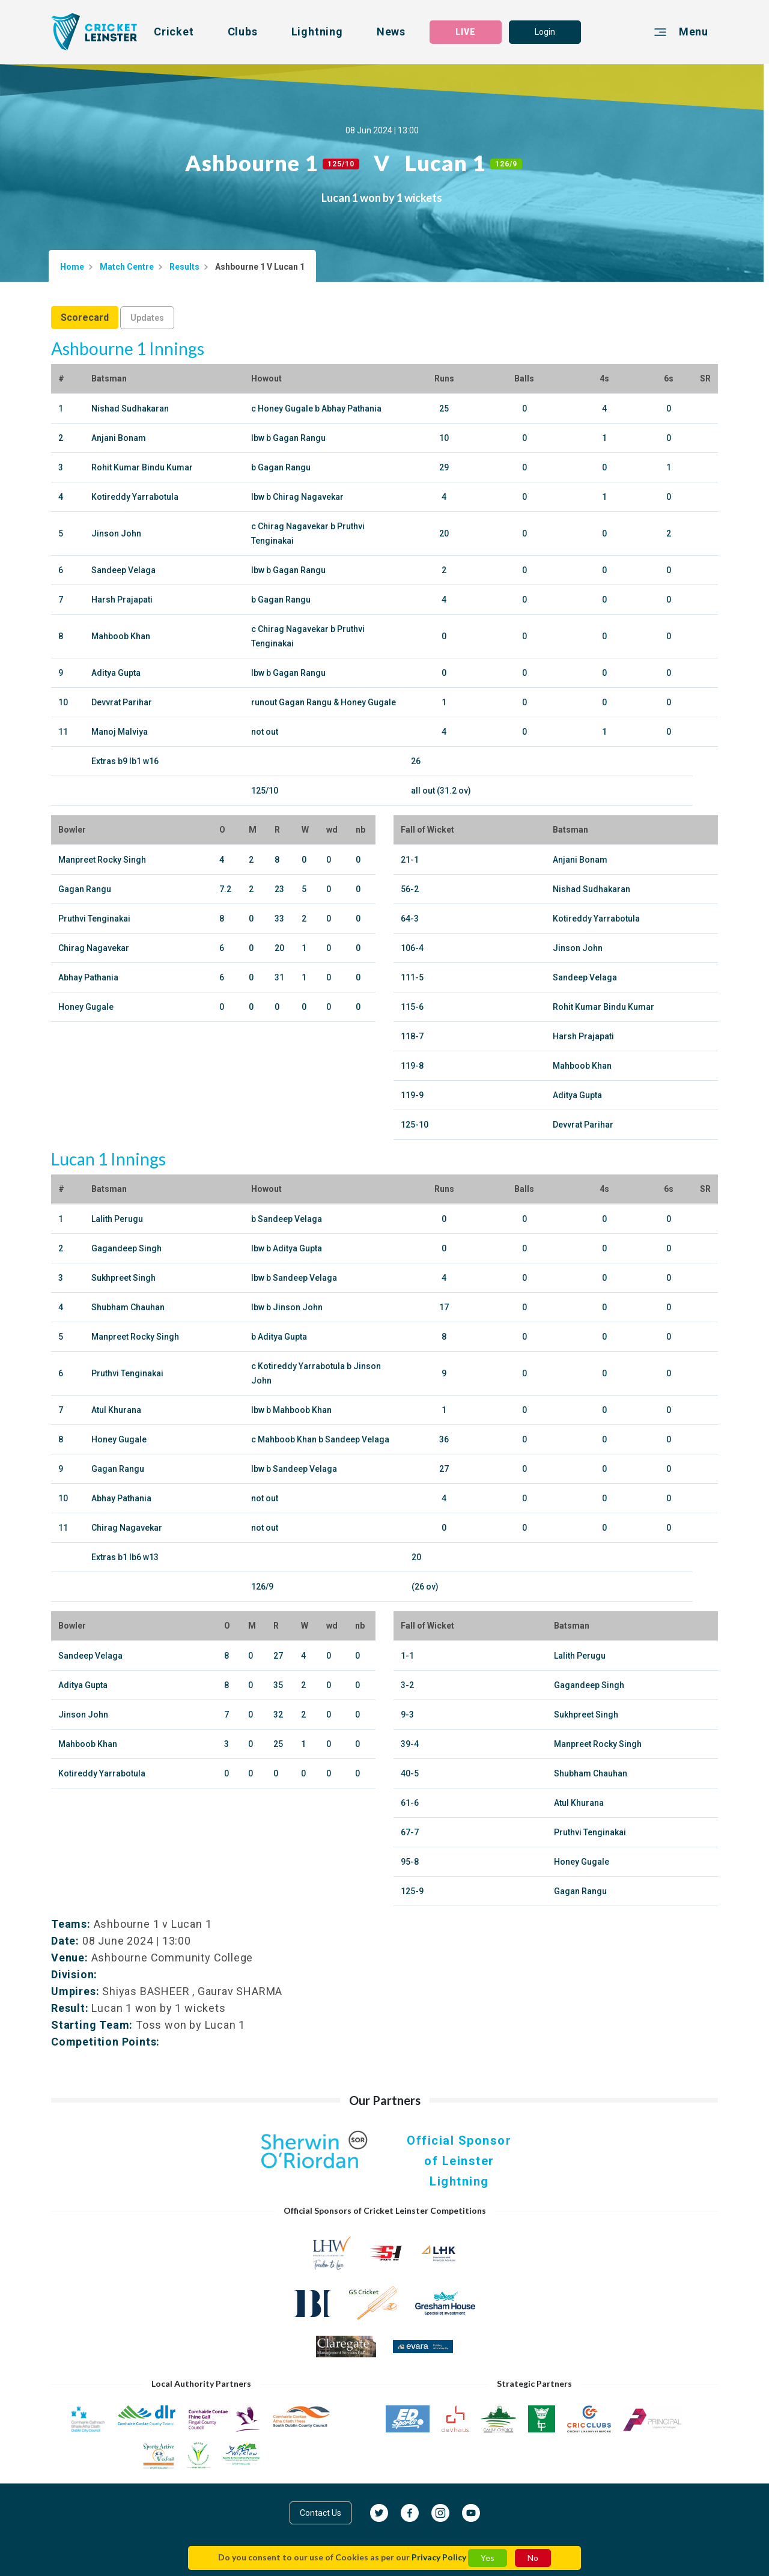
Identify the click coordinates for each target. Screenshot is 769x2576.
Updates (147, 318)
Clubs (243, 31)
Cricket (174, 31)
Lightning (317, 31)
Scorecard (85, 317)
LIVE (465, 32)
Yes (487, 2558)
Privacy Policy (439, 2557)
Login (545, 32)
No (532, 2558)
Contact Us (320, 2513)
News (391, 31)
